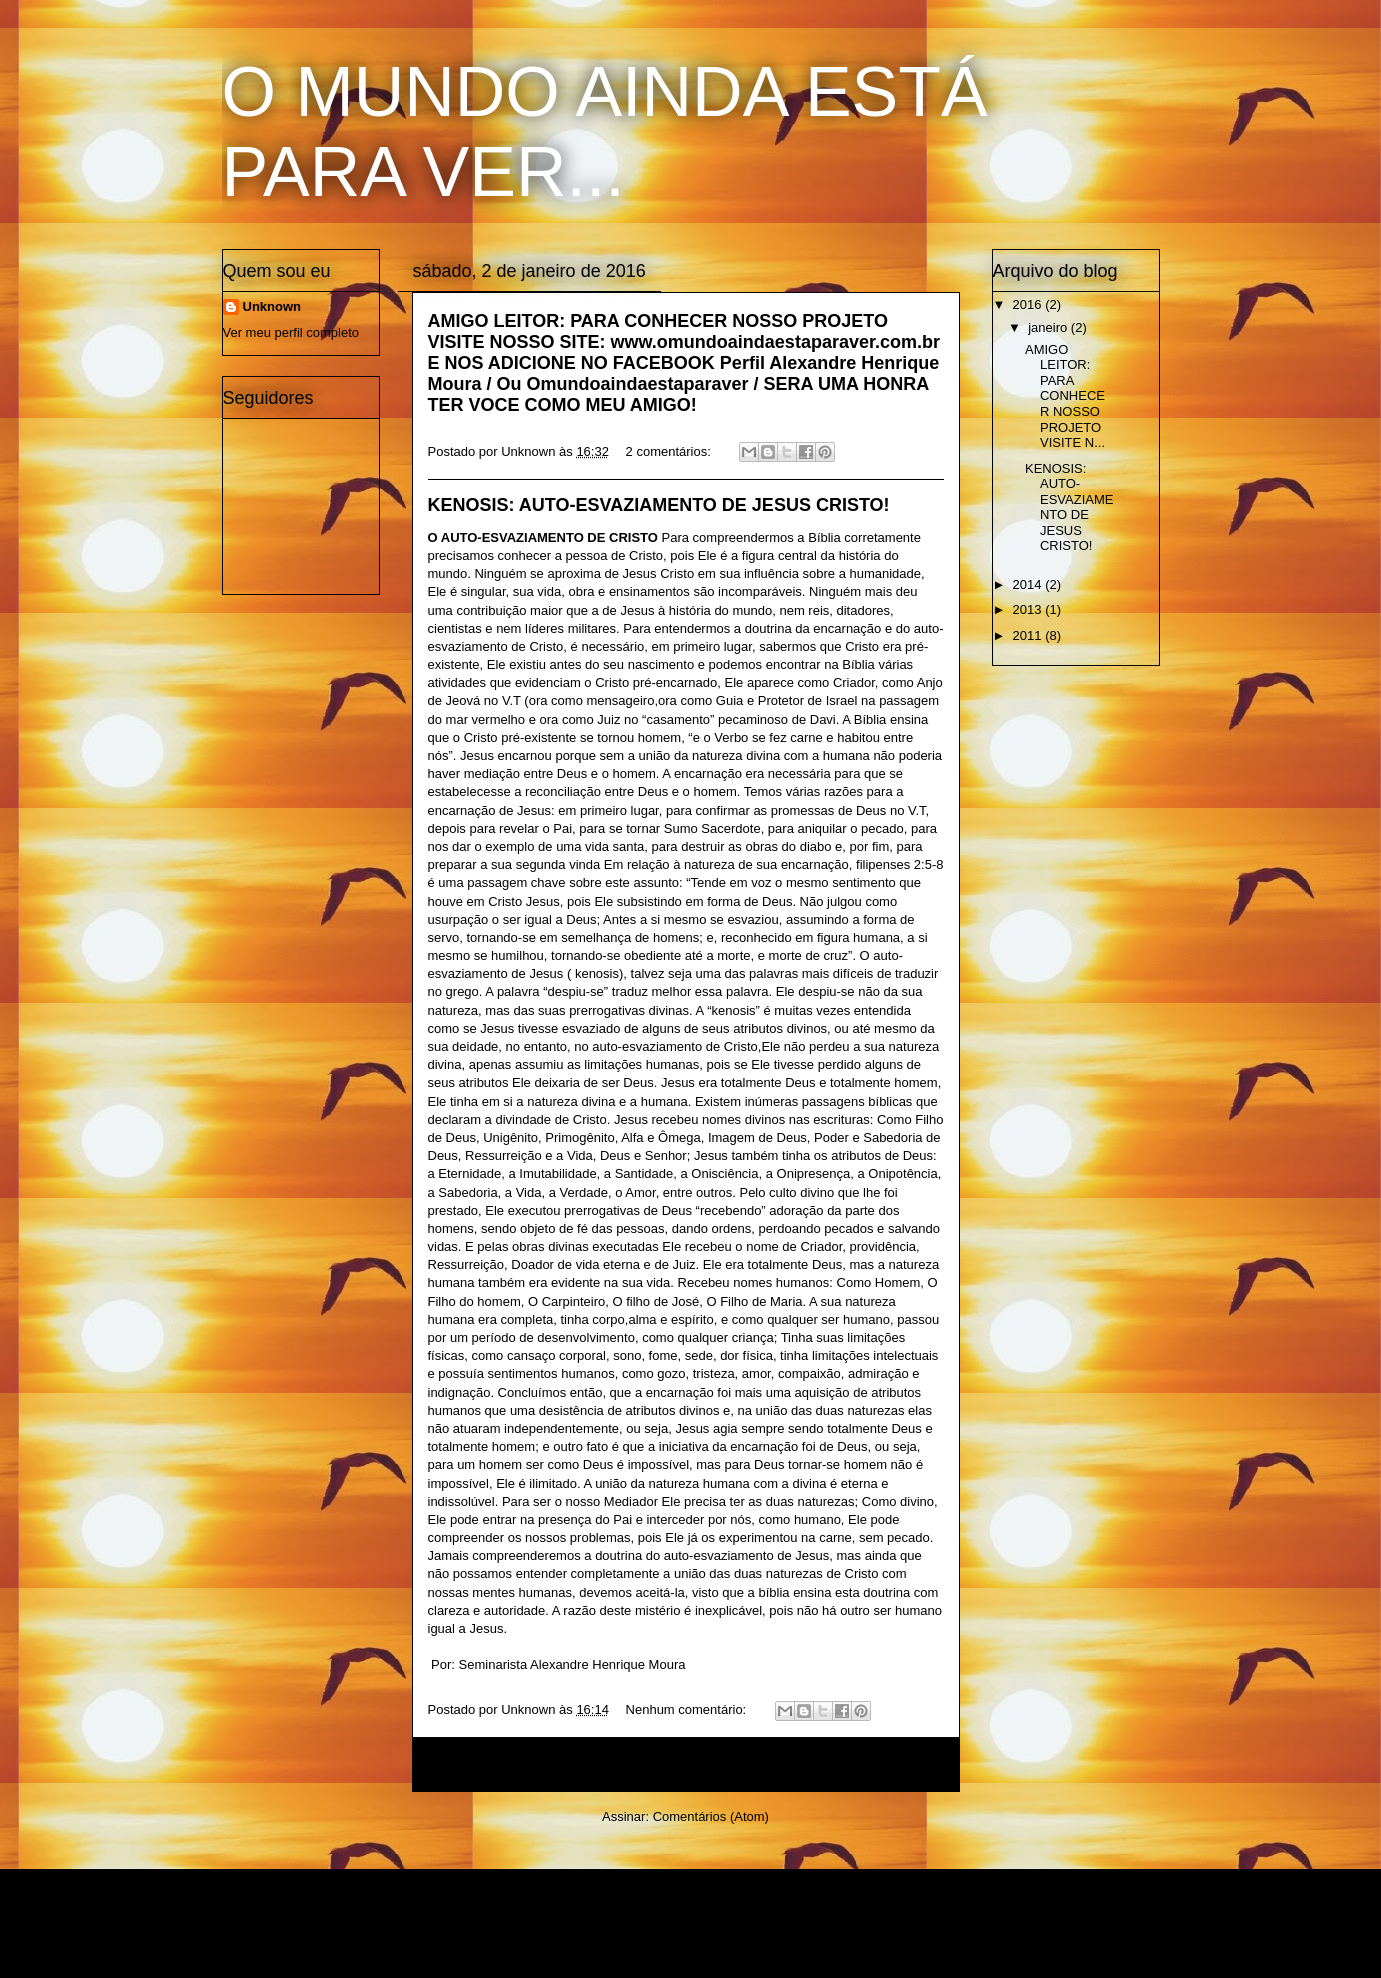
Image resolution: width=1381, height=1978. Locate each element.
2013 (1029, 609)
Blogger (802, 1938)
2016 (1029, 304)
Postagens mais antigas (861, 1764)
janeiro (1049, 327)
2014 (1029, 584)
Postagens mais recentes (515, 1764)
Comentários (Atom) (711, 1816)
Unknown (272, 306)
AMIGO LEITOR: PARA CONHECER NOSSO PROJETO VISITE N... (1065, 396)
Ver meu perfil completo (291, 332)
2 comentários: (670, 451)
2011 (1029, 635)
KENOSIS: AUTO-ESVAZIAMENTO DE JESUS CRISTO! (659, 505)
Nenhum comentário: (688, 1709)
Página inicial (690, 1764)
